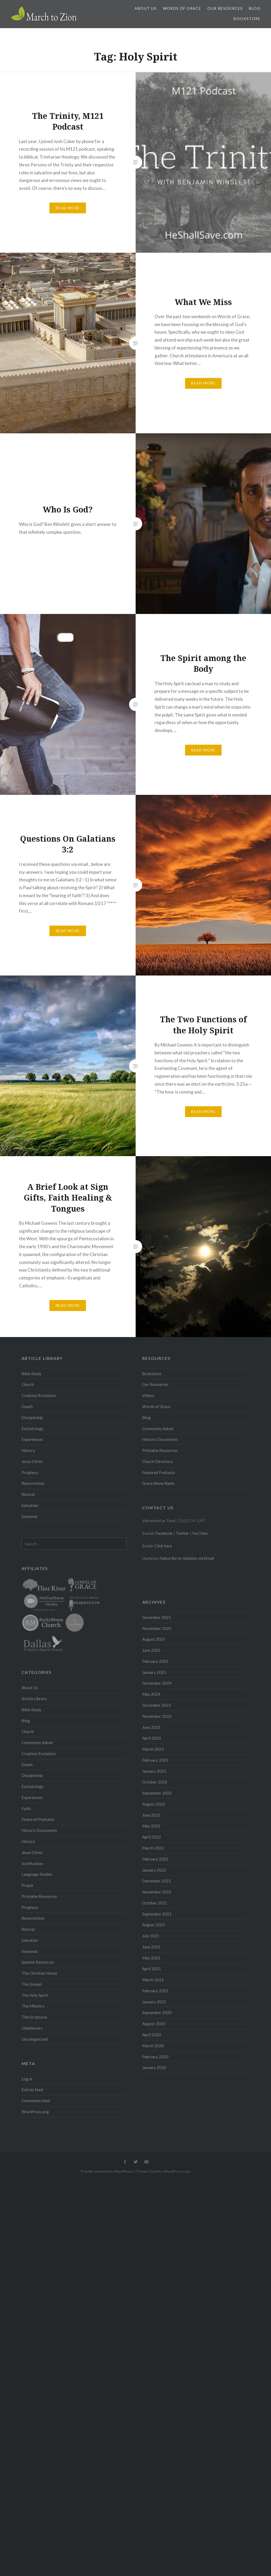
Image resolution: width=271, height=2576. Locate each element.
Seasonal (29, 1516)
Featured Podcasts (158, 1472)
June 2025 (151, 1650)
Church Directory (157, 1461)
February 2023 (155, 1760)
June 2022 (151, 1815)
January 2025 (154, 1672)
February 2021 (155, 1990)
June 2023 (151, 1727)
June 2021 (151, 1946)
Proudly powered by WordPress (107, 2171)
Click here (163, 1545)
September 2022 (157, 1793)
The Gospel (32, 1984)
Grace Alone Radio (158, 1483)
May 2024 (151, 1694)
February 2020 (155, 2056)
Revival (28, 1494)
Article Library (34, 1698)
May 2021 (151, 1957)
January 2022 (154, 1870)
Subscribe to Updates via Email (187, 1558)
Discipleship (32, 1417)
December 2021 (156, 1880)
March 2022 (153, 1848)
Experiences (32, 1439)
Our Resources (225, 8)
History (28, 1450)
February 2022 (155, 1859)
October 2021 (154, 1903)
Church (28, 1384)
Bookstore (247, 18)
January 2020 (154, 2067)
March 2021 (153, 1979)
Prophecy (30, 1472)
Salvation (30, 1505)
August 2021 (153, 1924)
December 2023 (156, 1705)
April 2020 (151, 2034)
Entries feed (32, 2089)
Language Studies (37, 1874)
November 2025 (156, 1628)
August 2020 (153, 2023)
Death (27, 1406)
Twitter (182, 1533)
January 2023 (154, 1771)
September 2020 (157, 2012)
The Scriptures (34, 2017)
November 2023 (156, 1716)
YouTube (200, 1533)
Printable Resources (160, 1450)
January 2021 (154, 2001)
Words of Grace (182, 8)
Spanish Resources (38, 1962)
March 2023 (153, 1749)
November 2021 (156, 1891)
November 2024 (156, 1683)
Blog (254, 8)
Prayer (28, 1885)
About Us (145, 8)
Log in (27, 2078)
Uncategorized (35, 2039)
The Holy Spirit (35, 1995)
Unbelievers (32, 2028)
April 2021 (151, 1968)
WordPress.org (35, 2111)
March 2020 (153, 2045)
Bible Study (31, 1373)
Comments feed (36, 2100)
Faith (26, 1808)
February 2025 (155, 1661)
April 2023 (151, 1738)
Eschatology (33, 1428)
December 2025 (156, 1617)
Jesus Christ (32, 1461)
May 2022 (151, 1825)
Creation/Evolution (39, 1395)
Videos (148, 1395)
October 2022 (154, 1782)
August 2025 (153, 1639)
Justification (32, 1863)
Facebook (164, 1533)
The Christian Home (39, 1973)
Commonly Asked (157, 1428)
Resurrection (33, 1483)
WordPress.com (176, 2171)
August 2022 (153, 1804)
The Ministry (33, 2006)
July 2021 (150, 1935)
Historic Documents (160, 1439)
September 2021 (157, 1914)
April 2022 (151, 1837)
